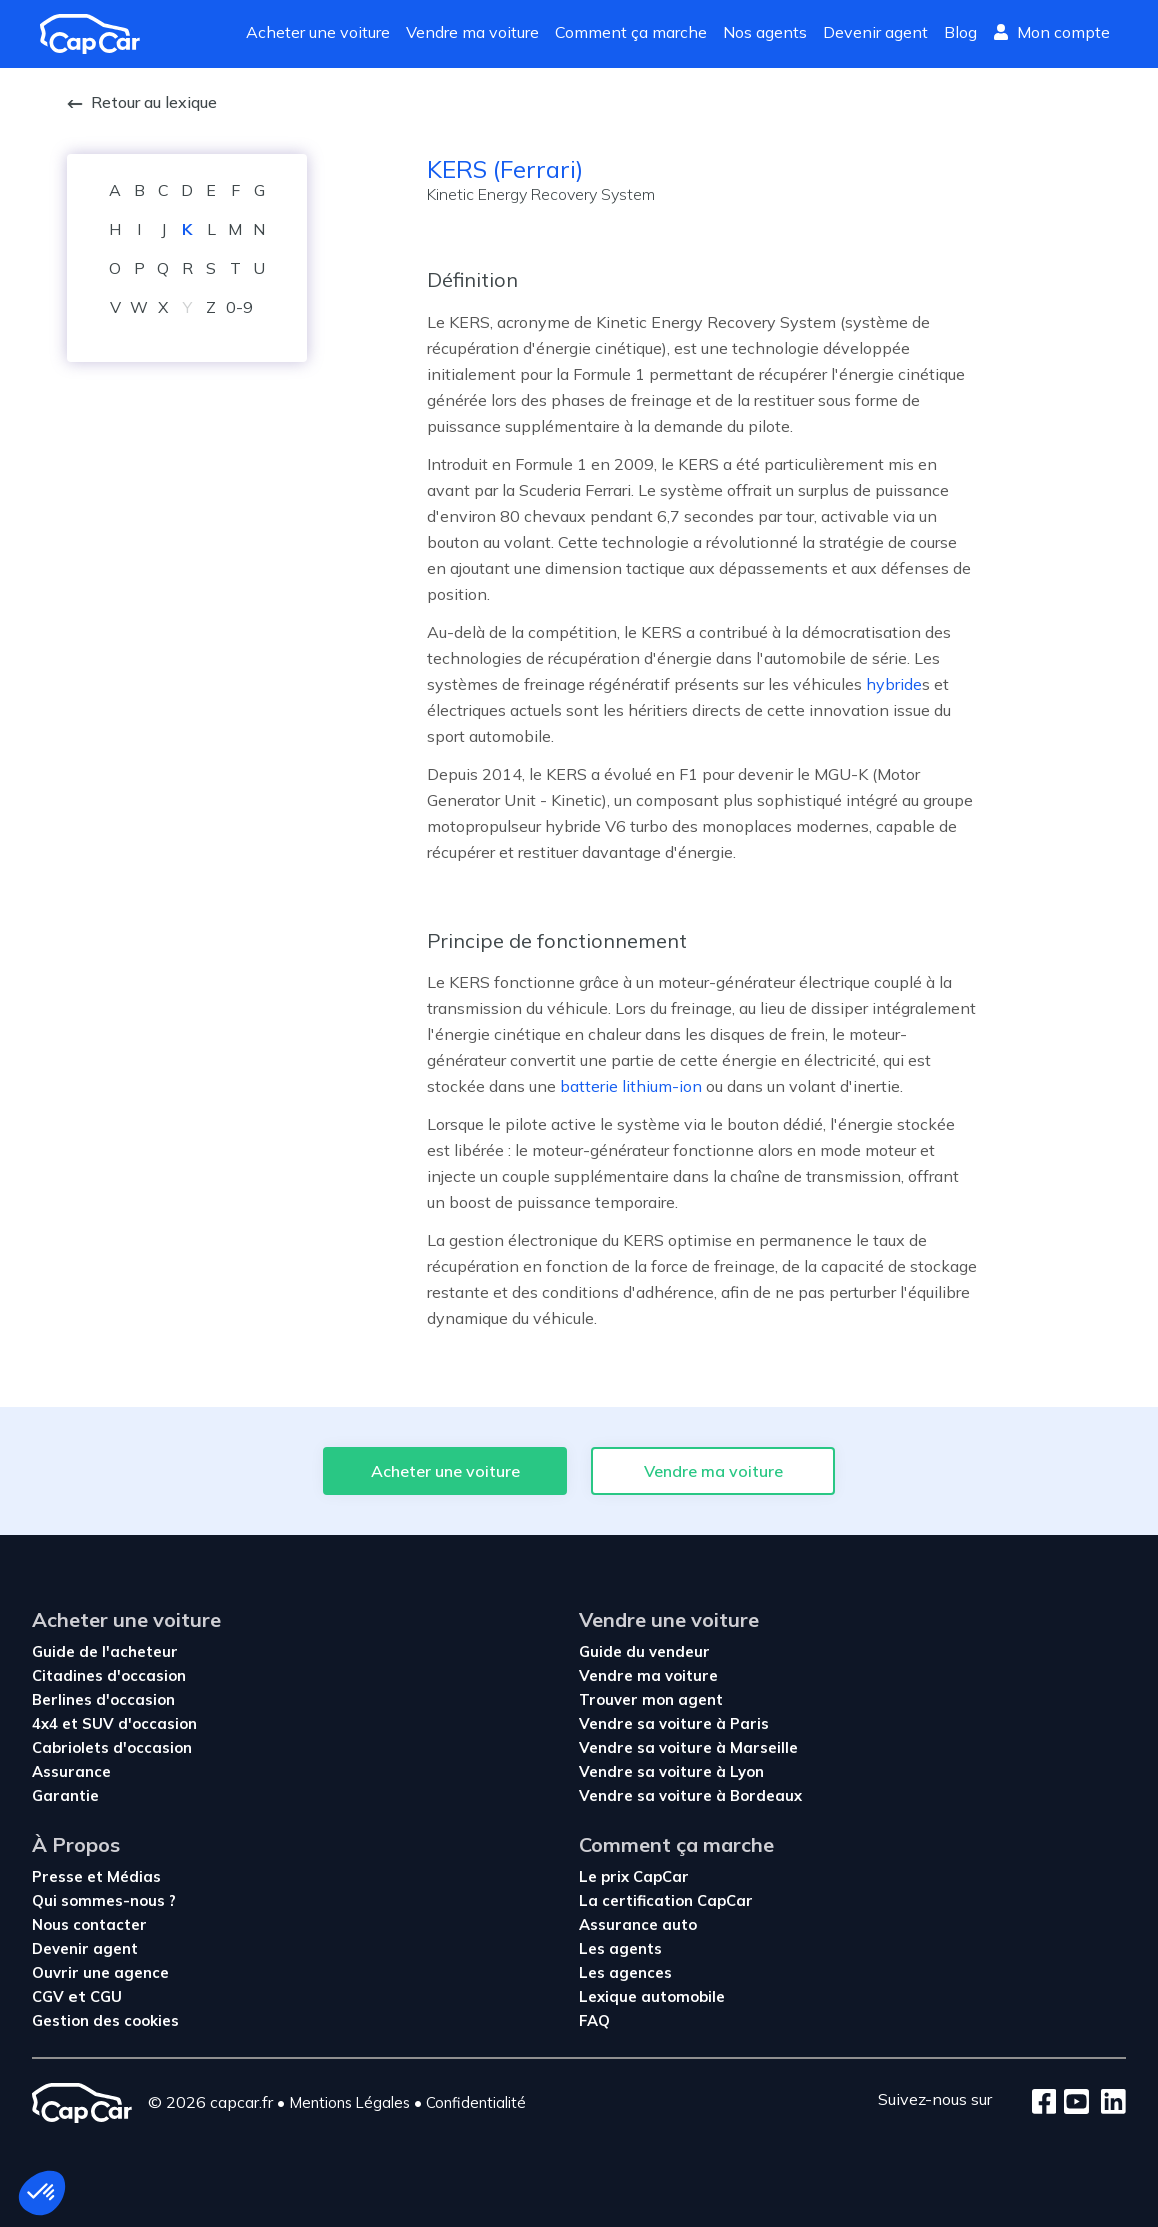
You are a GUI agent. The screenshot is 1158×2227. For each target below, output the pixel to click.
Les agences (625, 1972)
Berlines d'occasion (103, 1699)
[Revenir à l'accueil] (98, 34)
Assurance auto (638, 1924)
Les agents (620, 1948)
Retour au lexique (142, 102)
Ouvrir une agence (100, 1972)
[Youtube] (1072, 2103)
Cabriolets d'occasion (112, 1747)
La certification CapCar (666, 1900)
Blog (960, 32)
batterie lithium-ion (631, 1086)
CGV (50, 1996)
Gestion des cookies (105, 2020)
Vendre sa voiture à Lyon (671, 1771)
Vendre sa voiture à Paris (674, 1723)
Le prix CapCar (634, 1876)
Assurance (71, 1771)
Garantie (65, 1795)
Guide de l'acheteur (105, 1651)
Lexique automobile (652, 1996)
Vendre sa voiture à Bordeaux (690, 1795)
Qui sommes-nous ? (104, 1900)
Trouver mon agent (651, 1699)
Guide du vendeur (644, 1651)
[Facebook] (1044, 2103)
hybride (894, 684)
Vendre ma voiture (472, 32)
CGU (106, 1996)
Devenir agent (875, 32)
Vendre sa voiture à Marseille (688, 1747)
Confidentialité (476, 2102)
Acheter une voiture (318, 32)
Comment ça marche (631, 32)
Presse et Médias (96, 1876)
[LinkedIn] (1107, 2103)
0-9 (239, 307)
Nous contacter (89, 1924)
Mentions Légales (349, 2102)
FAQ (594, 2020)
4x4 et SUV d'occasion (114, 1723)
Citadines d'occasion (109, 1675)
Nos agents (765, 32)
